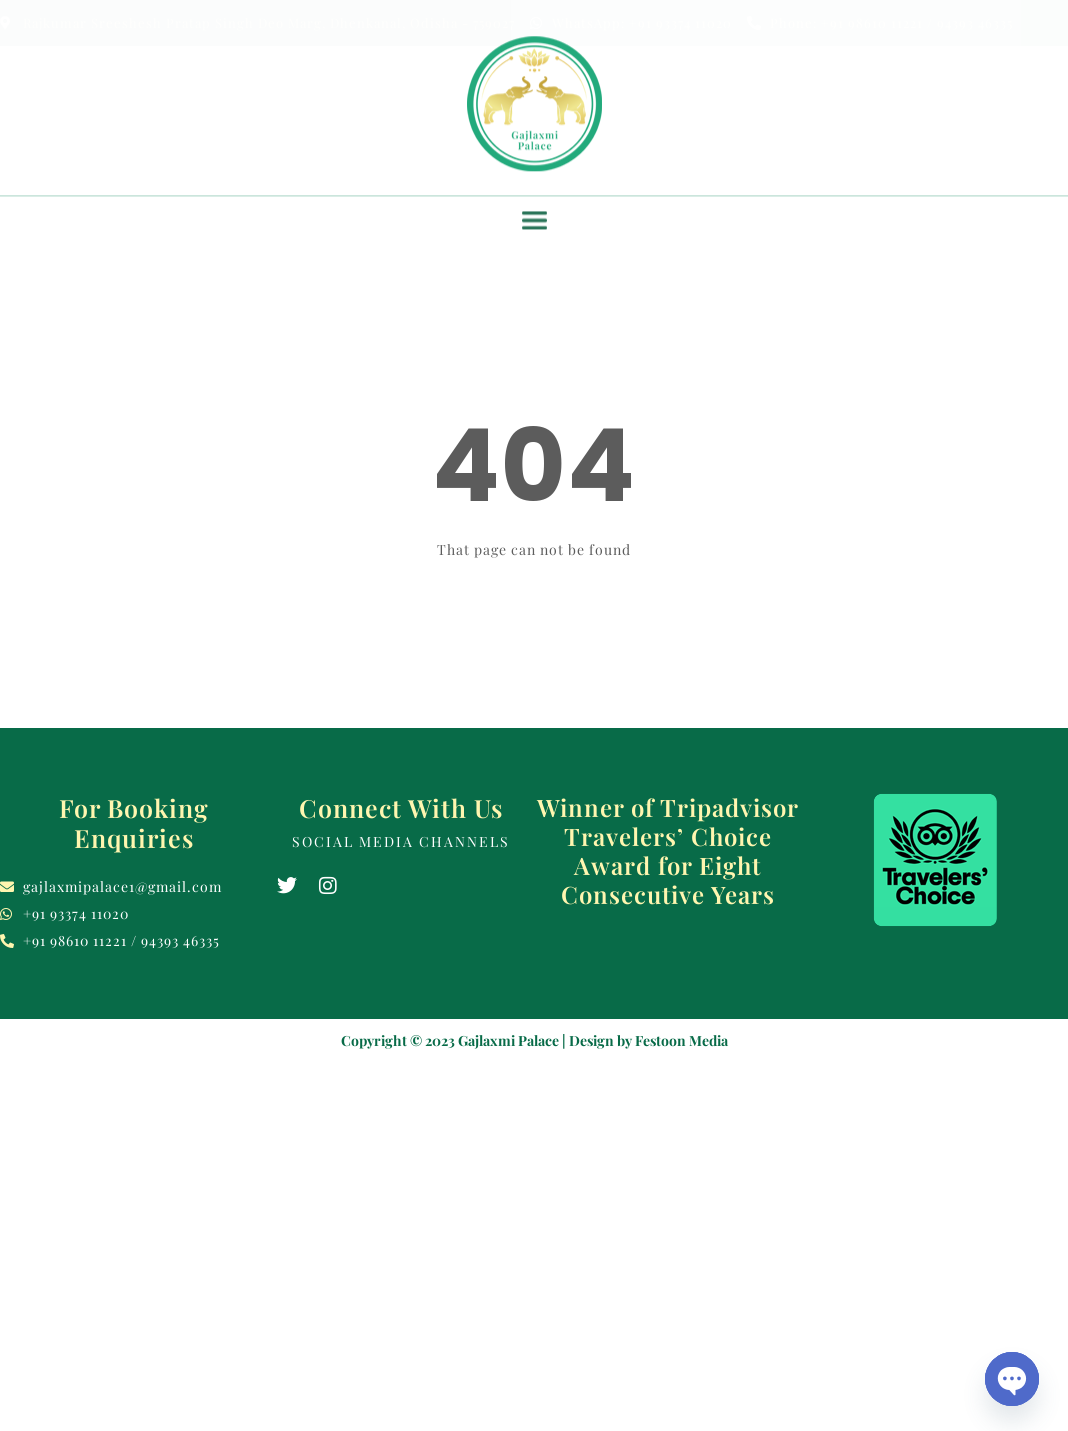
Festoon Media (681, 1040)
